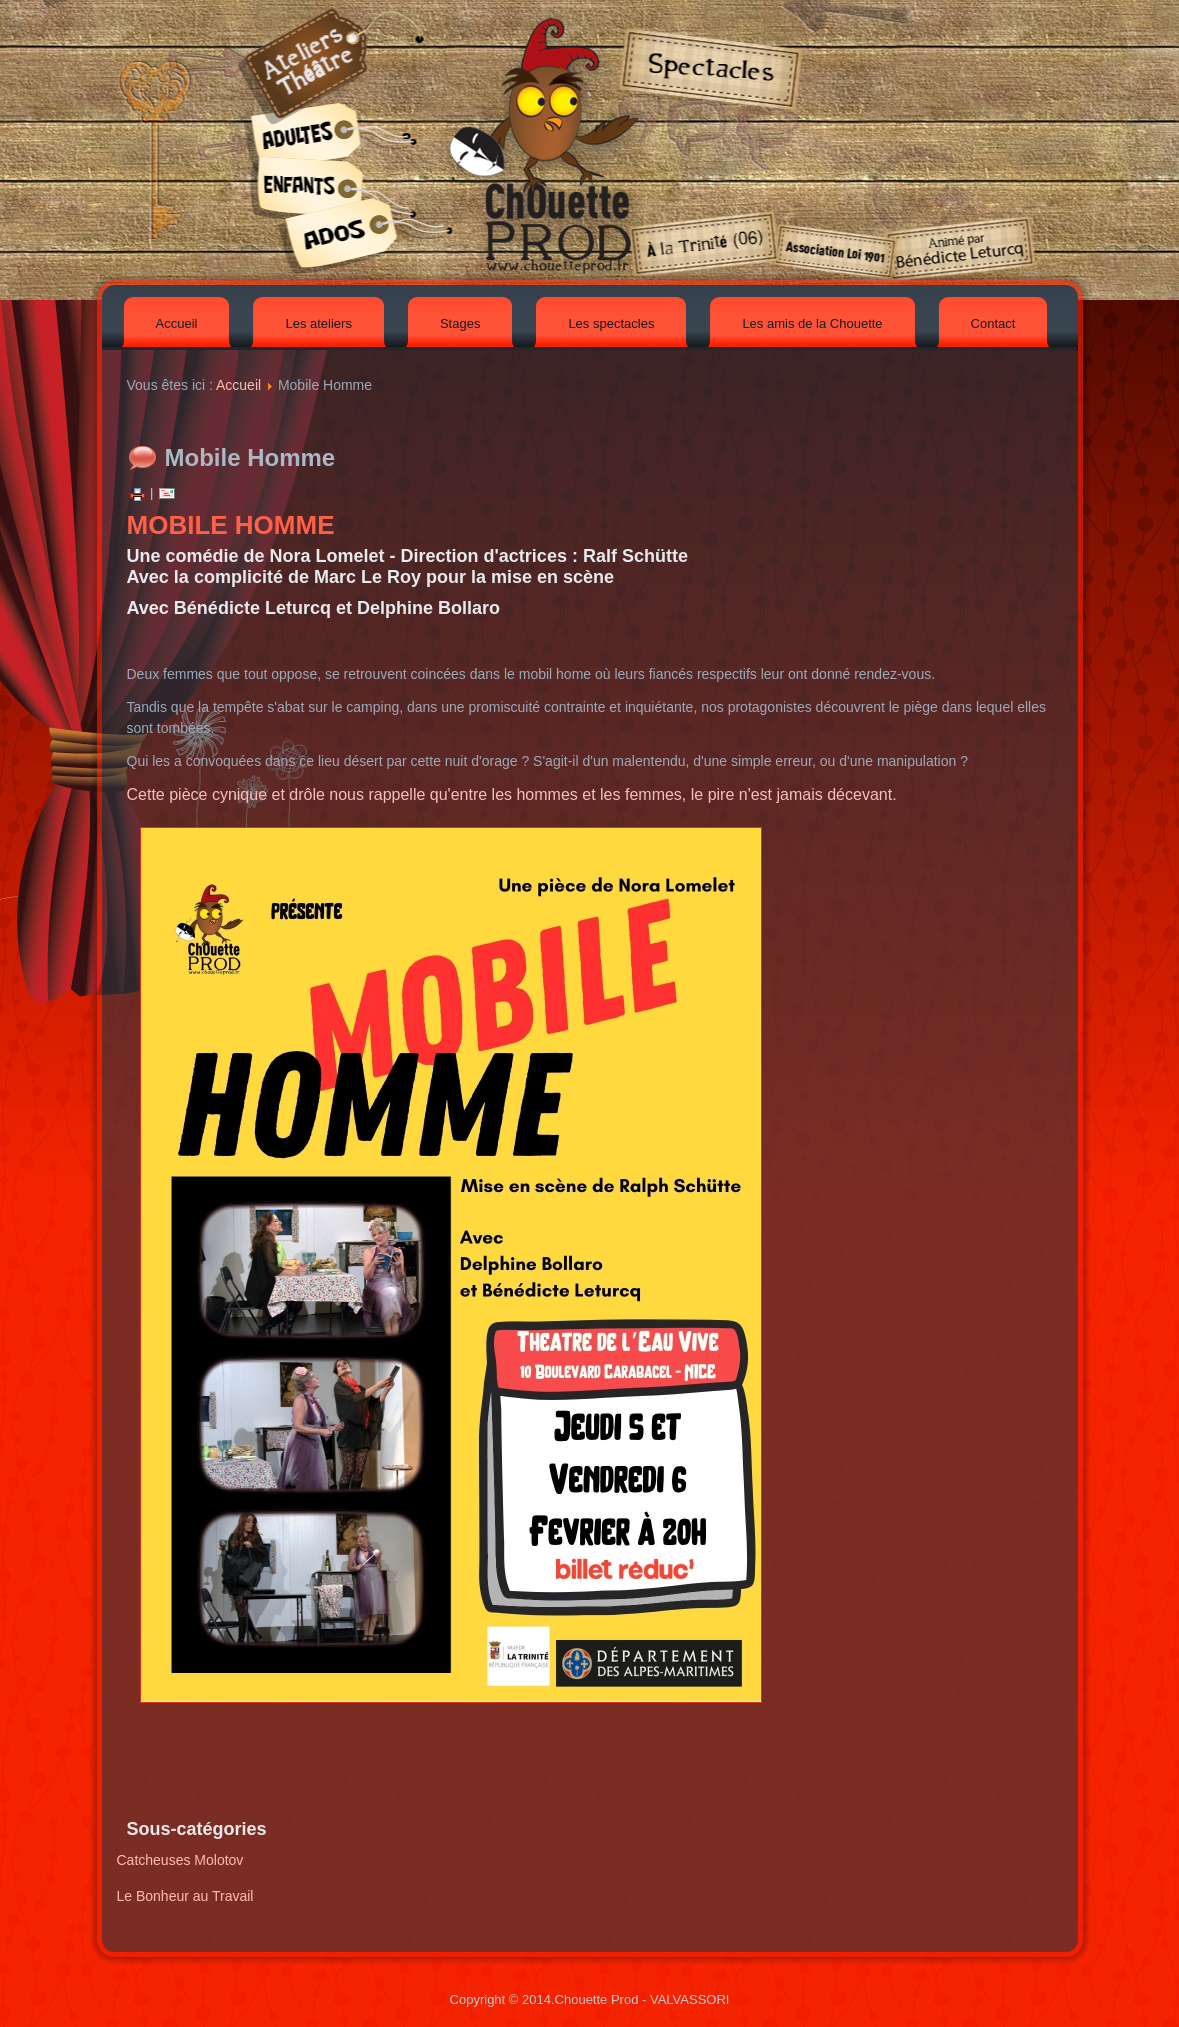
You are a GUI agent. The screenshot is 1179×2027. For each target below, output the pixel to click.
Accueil (177, 323)
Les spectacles (611, 323)
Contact (993, 323)
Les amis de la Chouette (812, 323)
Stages (460, 323)
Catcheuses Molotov (180, 1860)
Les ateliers (318, 323)
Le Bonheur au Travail (185, 1896)
